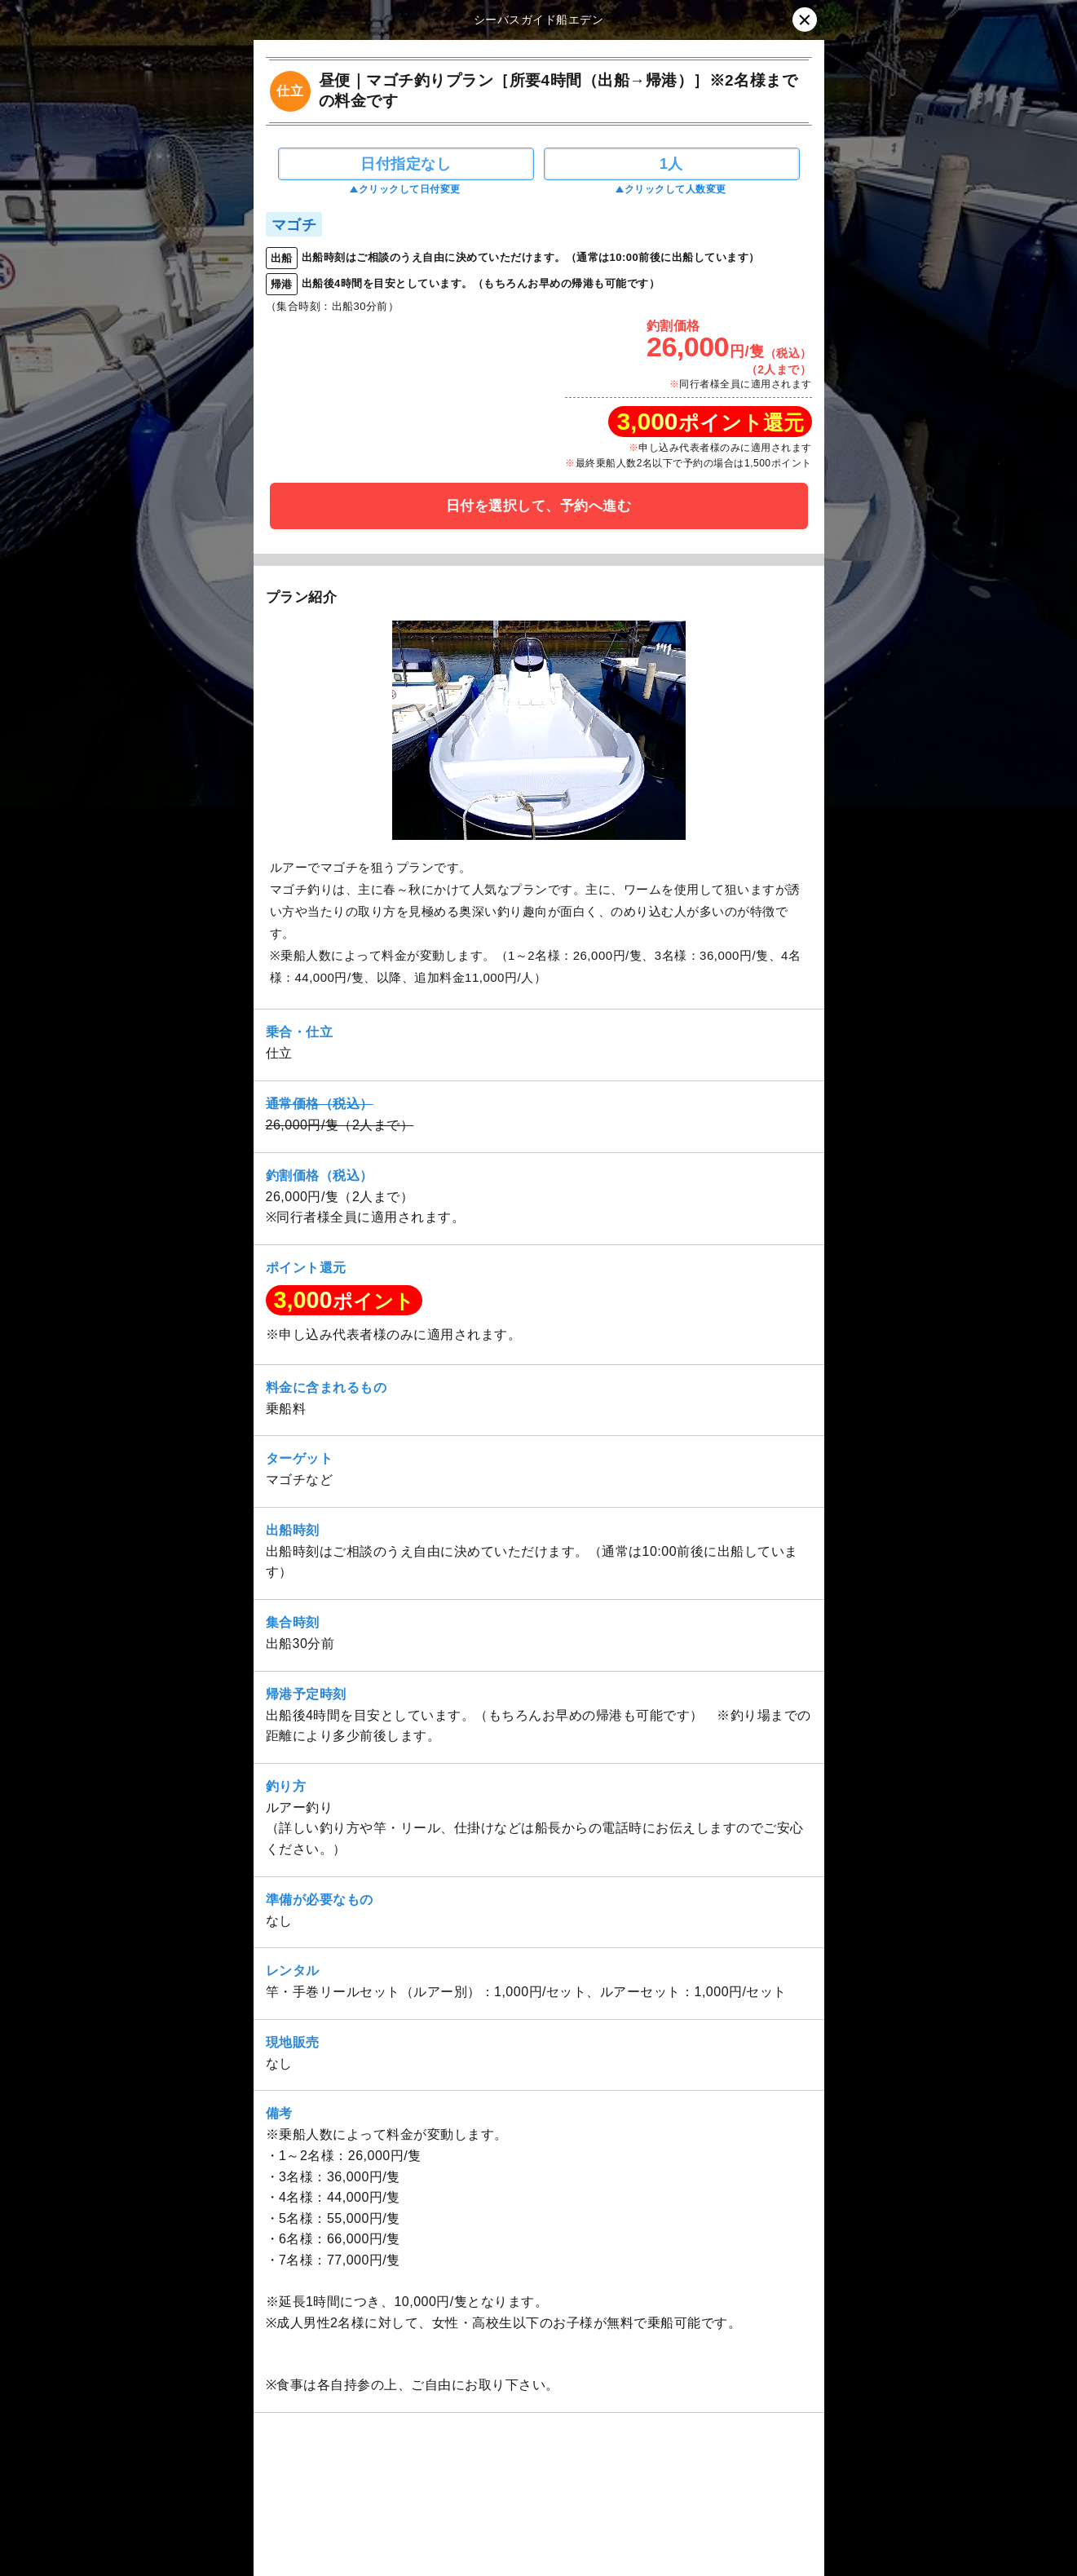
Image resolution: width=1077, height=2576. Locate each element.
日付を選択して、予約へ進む (539, 506)
